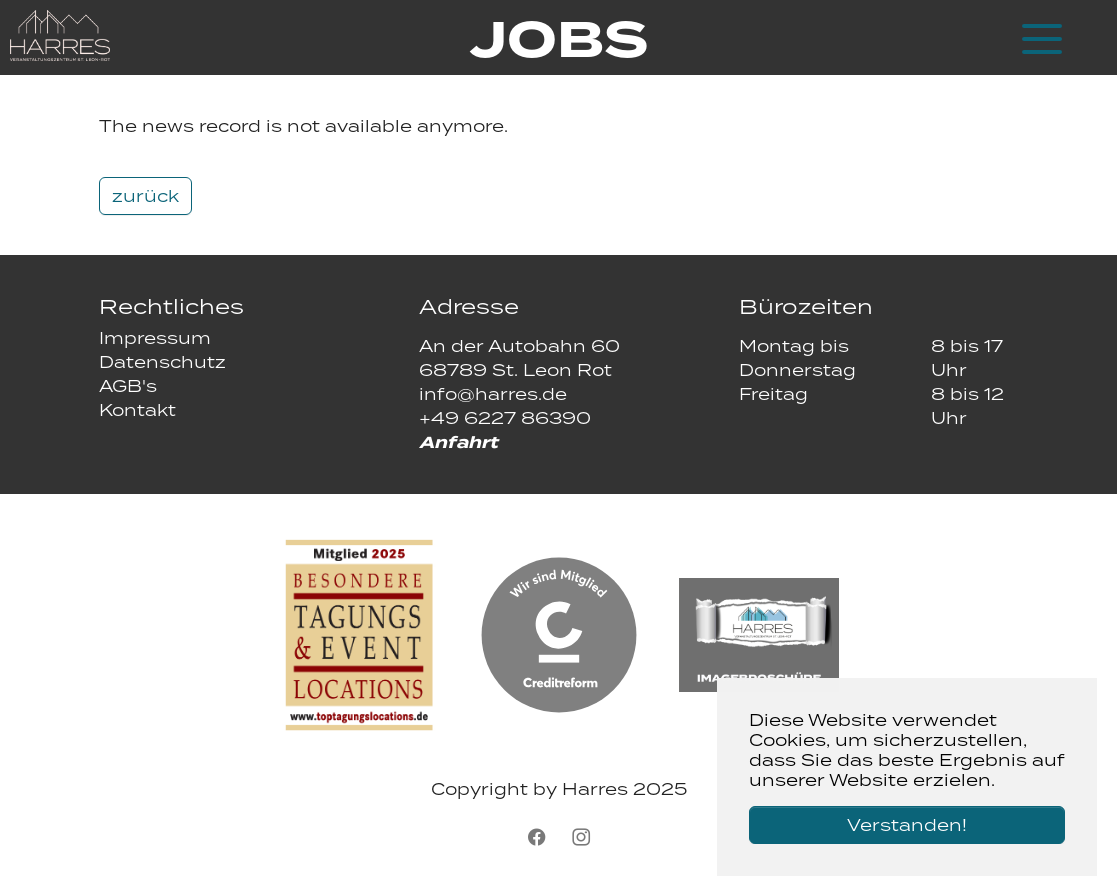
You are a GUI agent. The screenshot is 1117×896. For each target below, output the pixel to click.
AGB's (128, 386)
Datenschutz (162, 362)
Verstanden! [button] (907, 825)
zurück (145, 196)
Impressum (155, 338)
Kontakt (137, 410)
